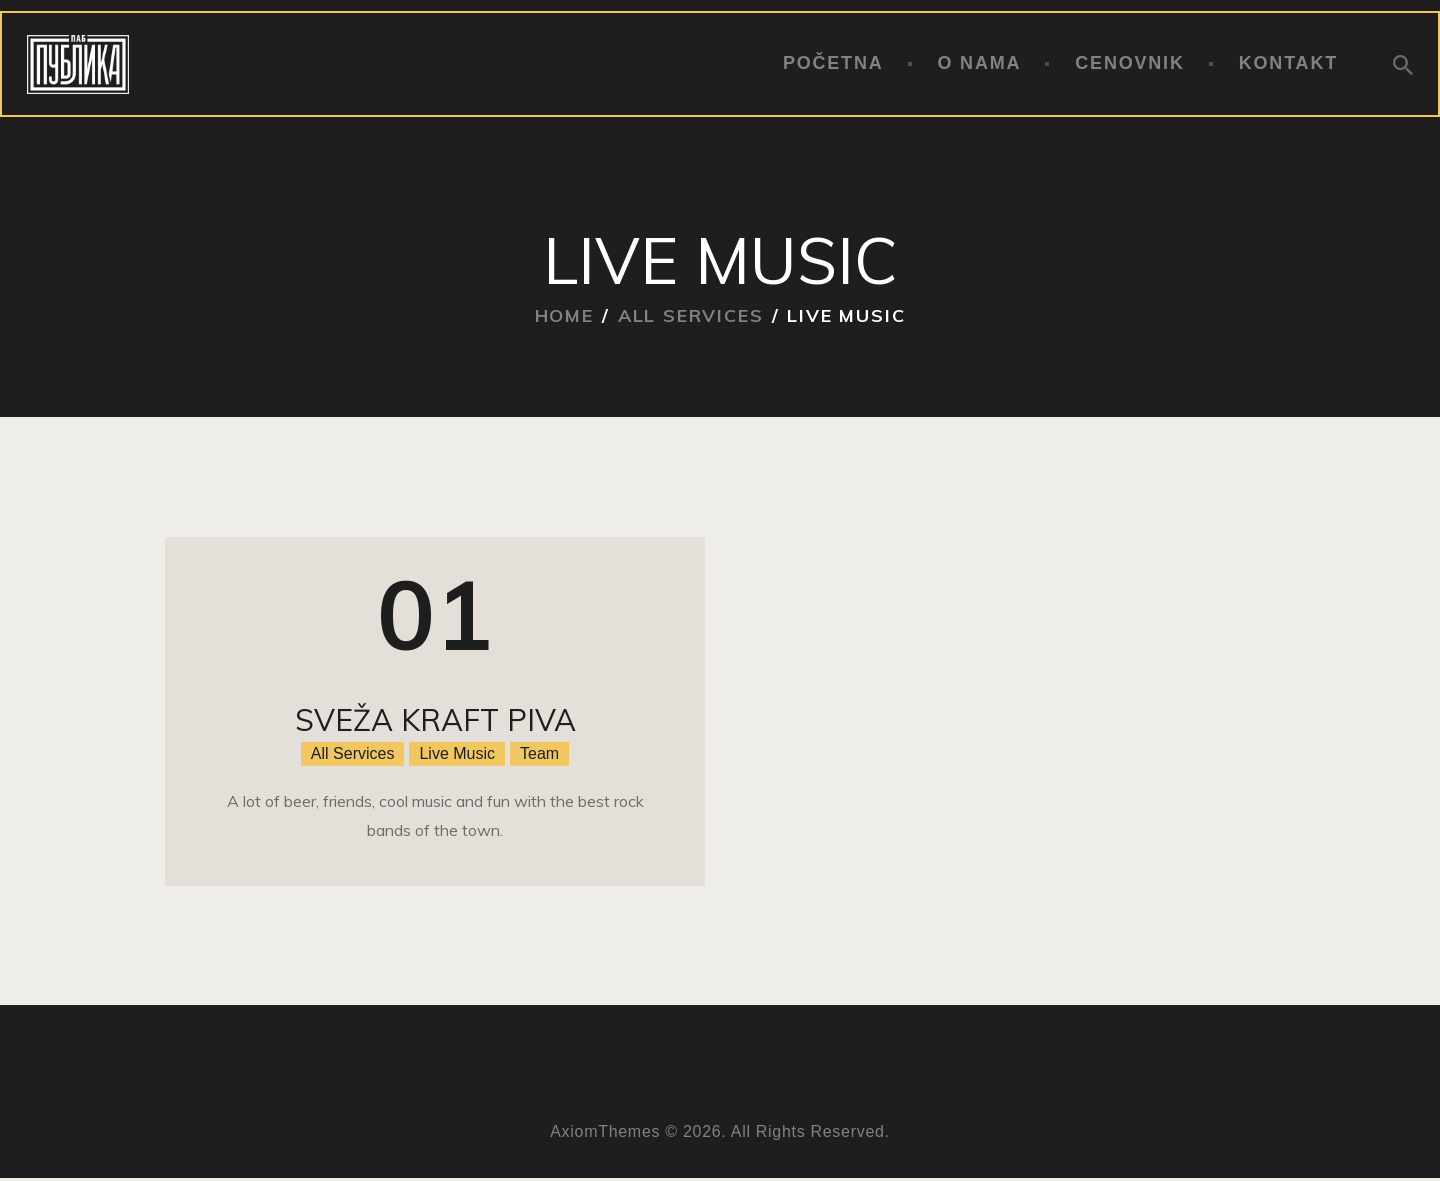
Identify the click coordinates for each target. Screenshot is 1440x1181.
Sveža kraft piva (435, 720)
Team (539, 753)
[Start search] (1403, 65)
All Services (691, 315)
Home (564, 315)
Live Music (457, 753)
